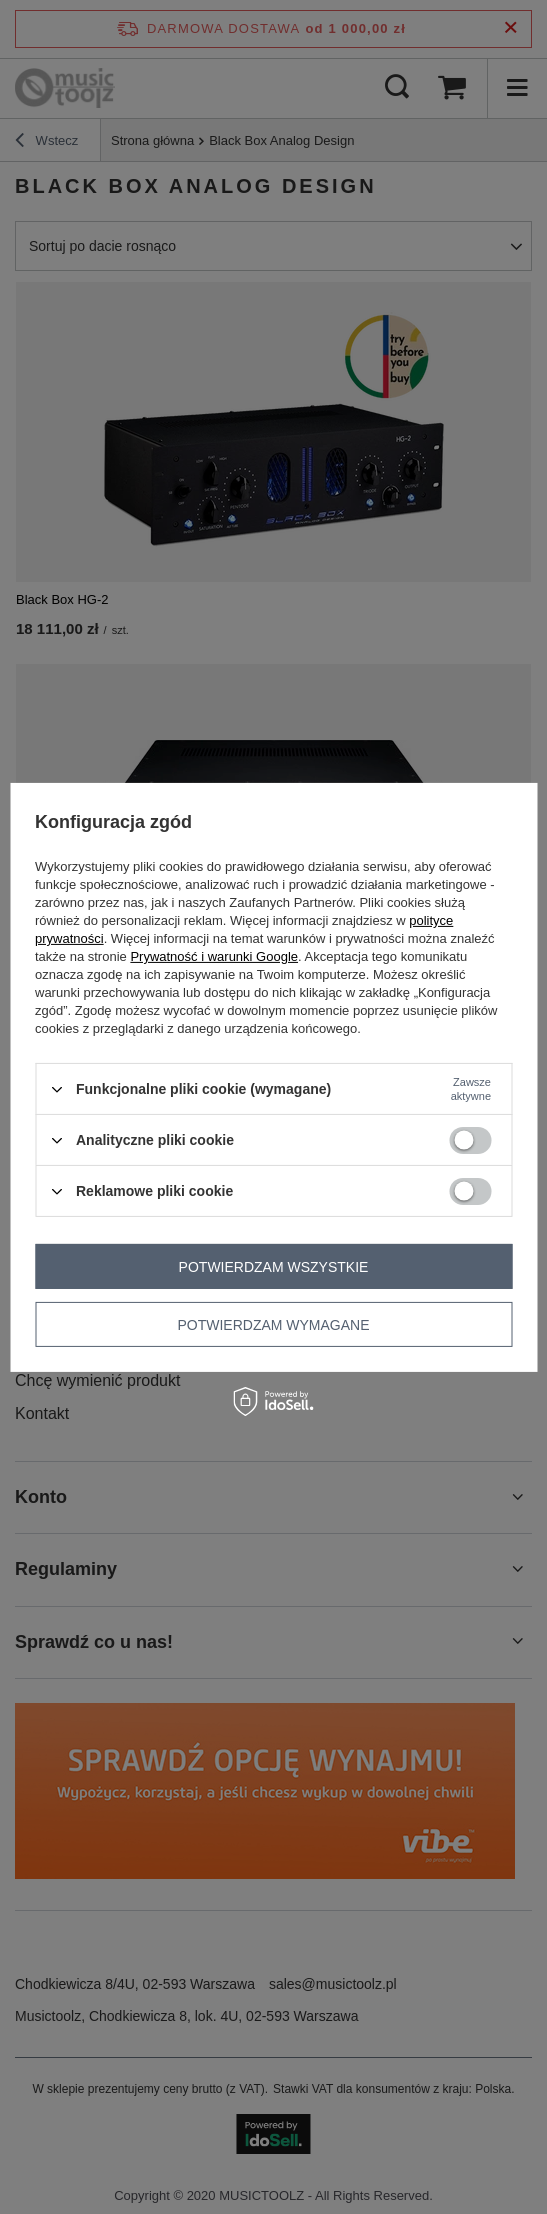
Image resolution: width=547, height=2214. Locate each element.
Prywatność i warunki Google (214, 956)
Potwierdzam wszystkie (274, 1266)
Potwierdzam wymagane (273, 1324)
